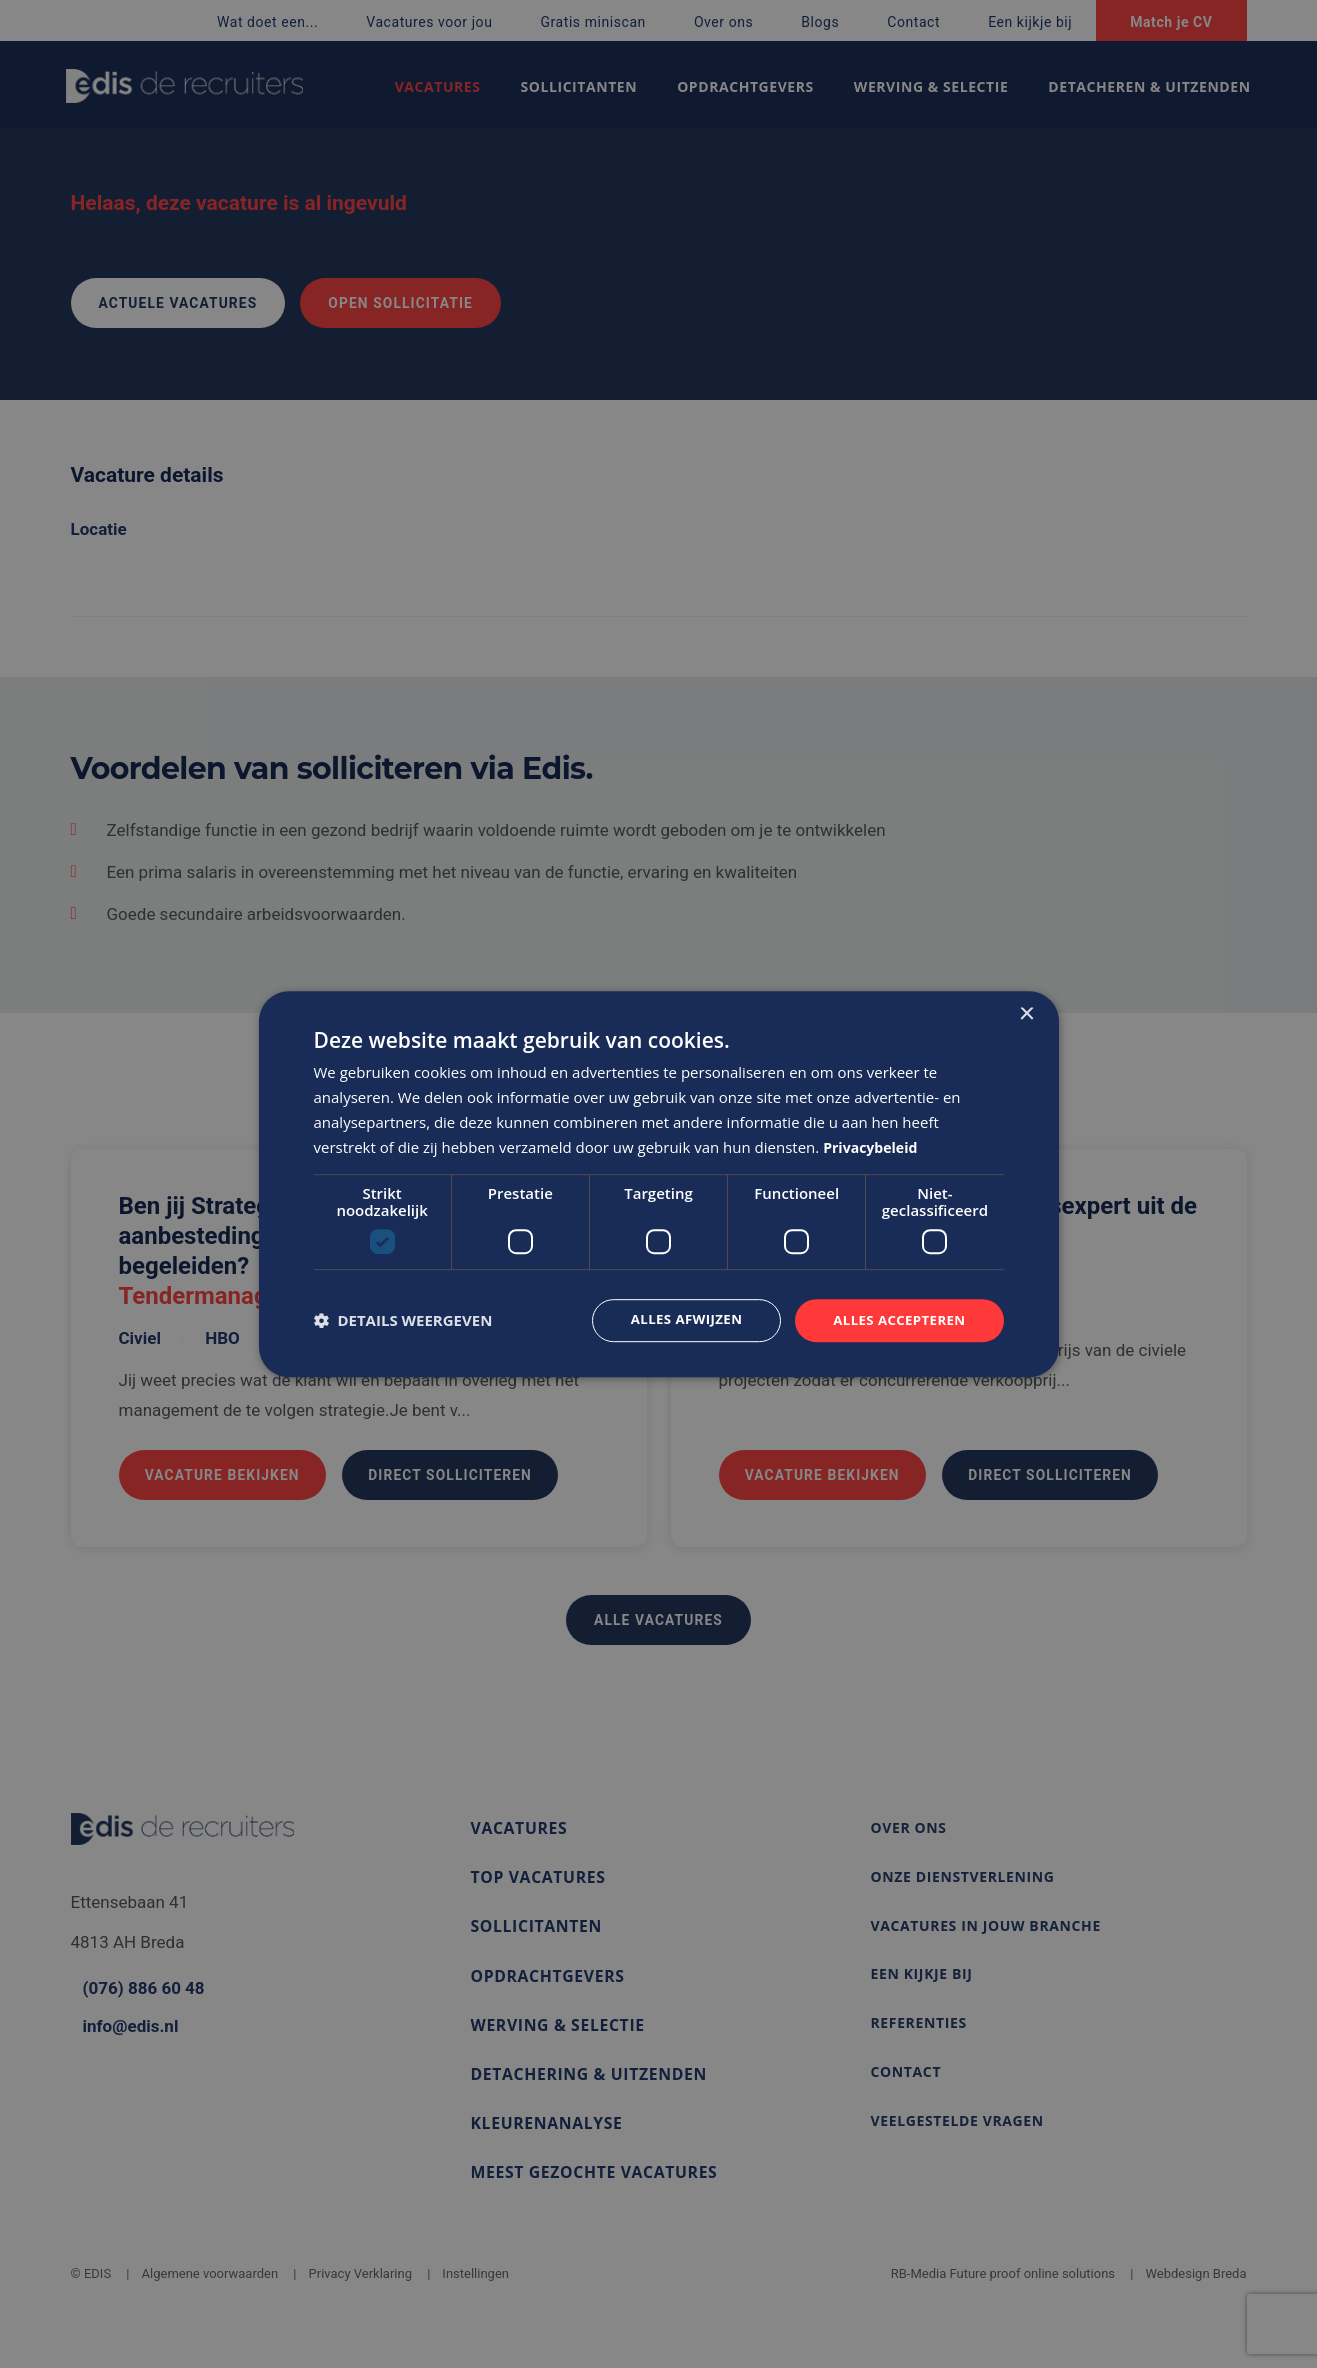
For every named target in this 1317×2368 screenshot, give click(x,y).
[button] (403, 1321)
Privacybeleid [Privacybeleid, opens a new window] (873, 1146)
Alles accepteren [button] (896, 1319)
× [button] (1026, 1013)
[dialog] (659, 1184)
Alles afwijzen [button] (676, 1319)
